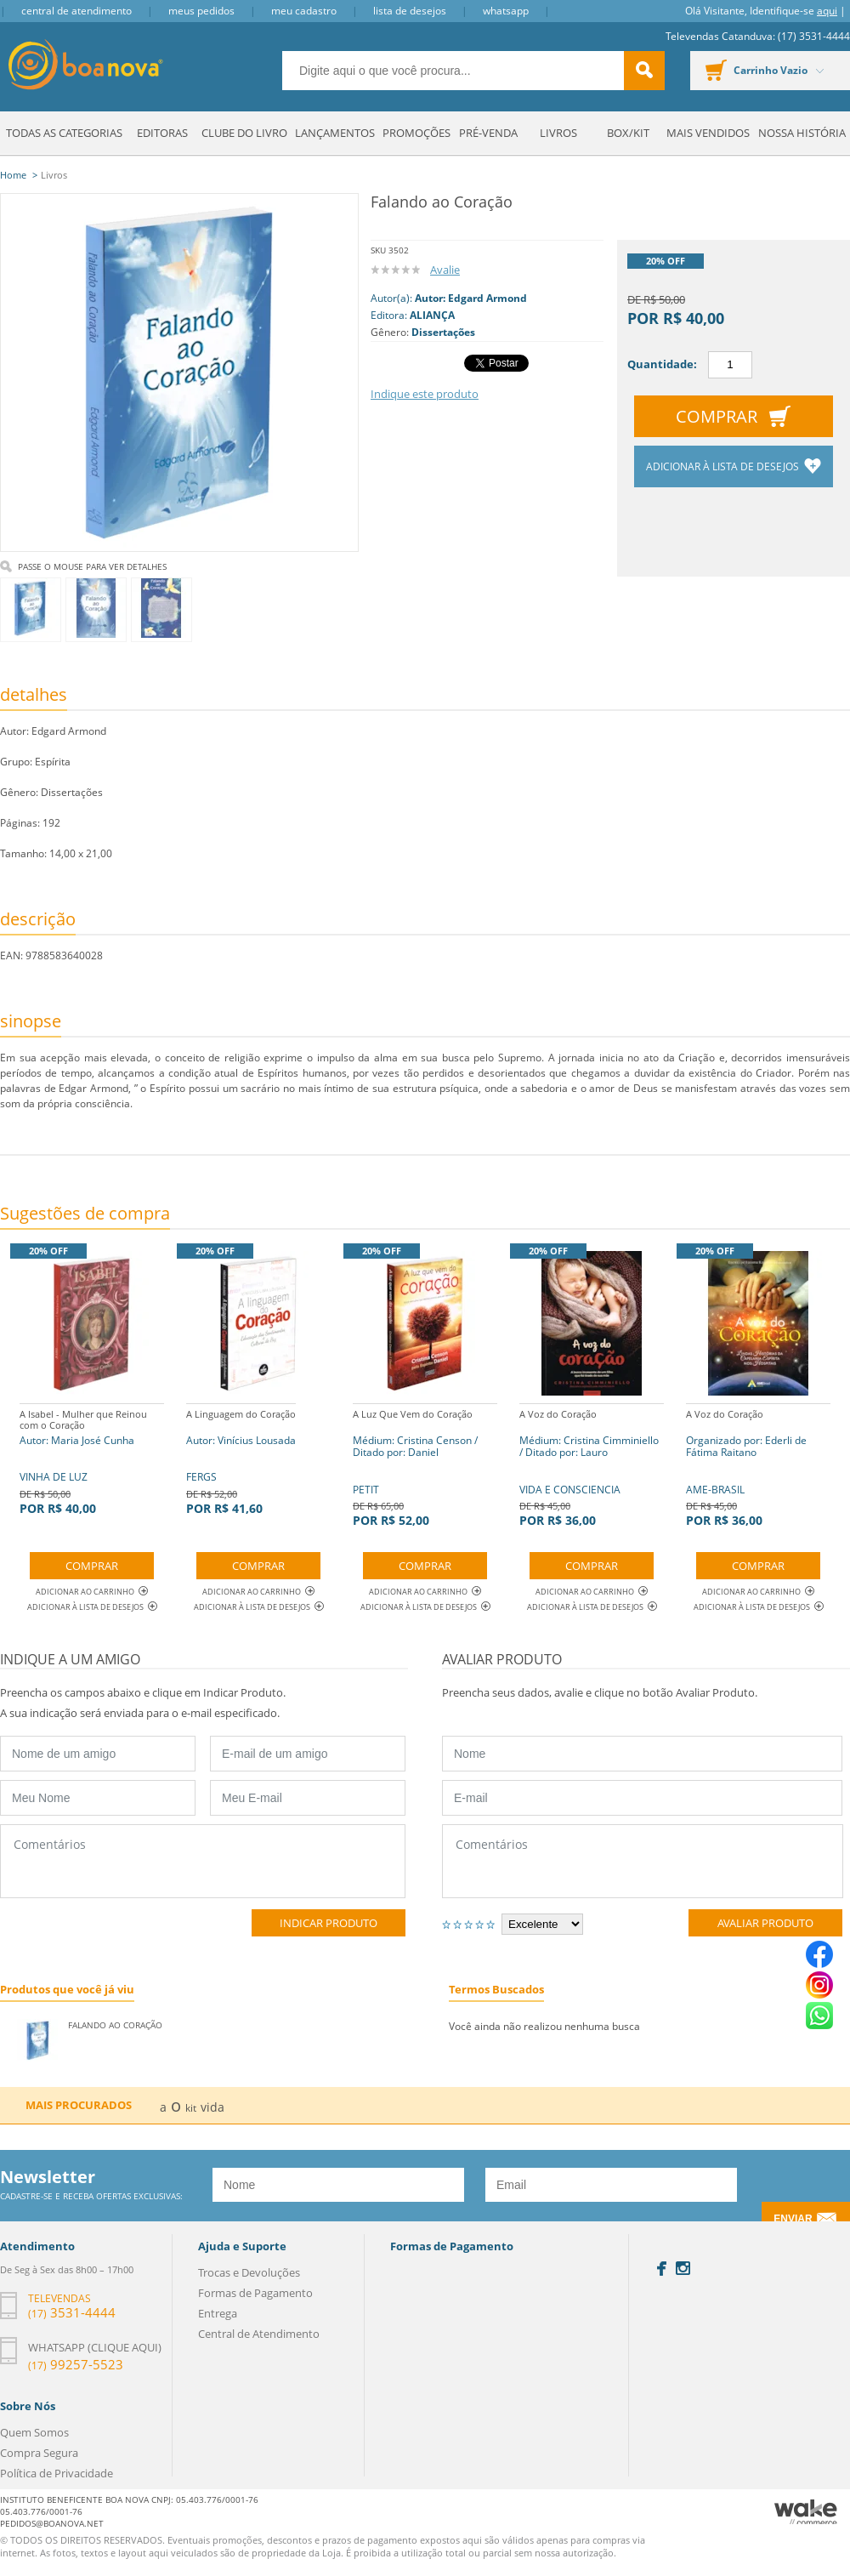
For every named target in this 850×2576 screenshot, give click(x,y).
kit (190, 2108)
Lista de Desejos (409, 10)
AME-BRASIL (758, 1465)
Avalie (445, 269)
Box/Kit (628, 132)
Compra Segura (39, 2452)
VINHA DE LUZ (92, 1459)
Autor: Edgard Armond (471, 298)
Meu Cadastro (304, 10)
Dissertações (443, 332)
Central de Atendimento (76, 10)
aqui (827, 10)
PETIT (425, 1465)
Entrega (217, 2313)
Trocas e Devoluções (249, 2272)
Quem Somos (34, 2432)
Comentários (202, 1861)
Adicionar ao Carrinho (92, 1591)
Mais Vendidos (708, 132)
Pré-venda (488, 132)
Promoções (416, 132)
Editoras (162, 132)
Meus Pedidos (201, 10)
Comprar (716, 416)
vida (212, 2107)
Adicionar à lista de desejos (724, 466)
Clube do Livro (244, 132)
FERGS (241, 1459)
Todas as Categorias (64, 132)
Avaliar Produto (765, 1923)
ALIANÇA (432, 315)
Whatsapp (506, 10)
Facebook (661, 2268)
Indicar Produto (328, 1923)
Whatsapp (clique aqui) (95, 2347)
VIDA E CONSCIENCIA (591, 1465)
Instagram (683, 2268)
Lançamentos (335, 132)
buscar (644, 70)
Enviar (793, 2219)
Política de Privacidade (56, 2473)
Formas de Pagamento (255, 2292)
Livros (558, 132)
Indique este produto (425, 393)
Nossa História (802, 132)
